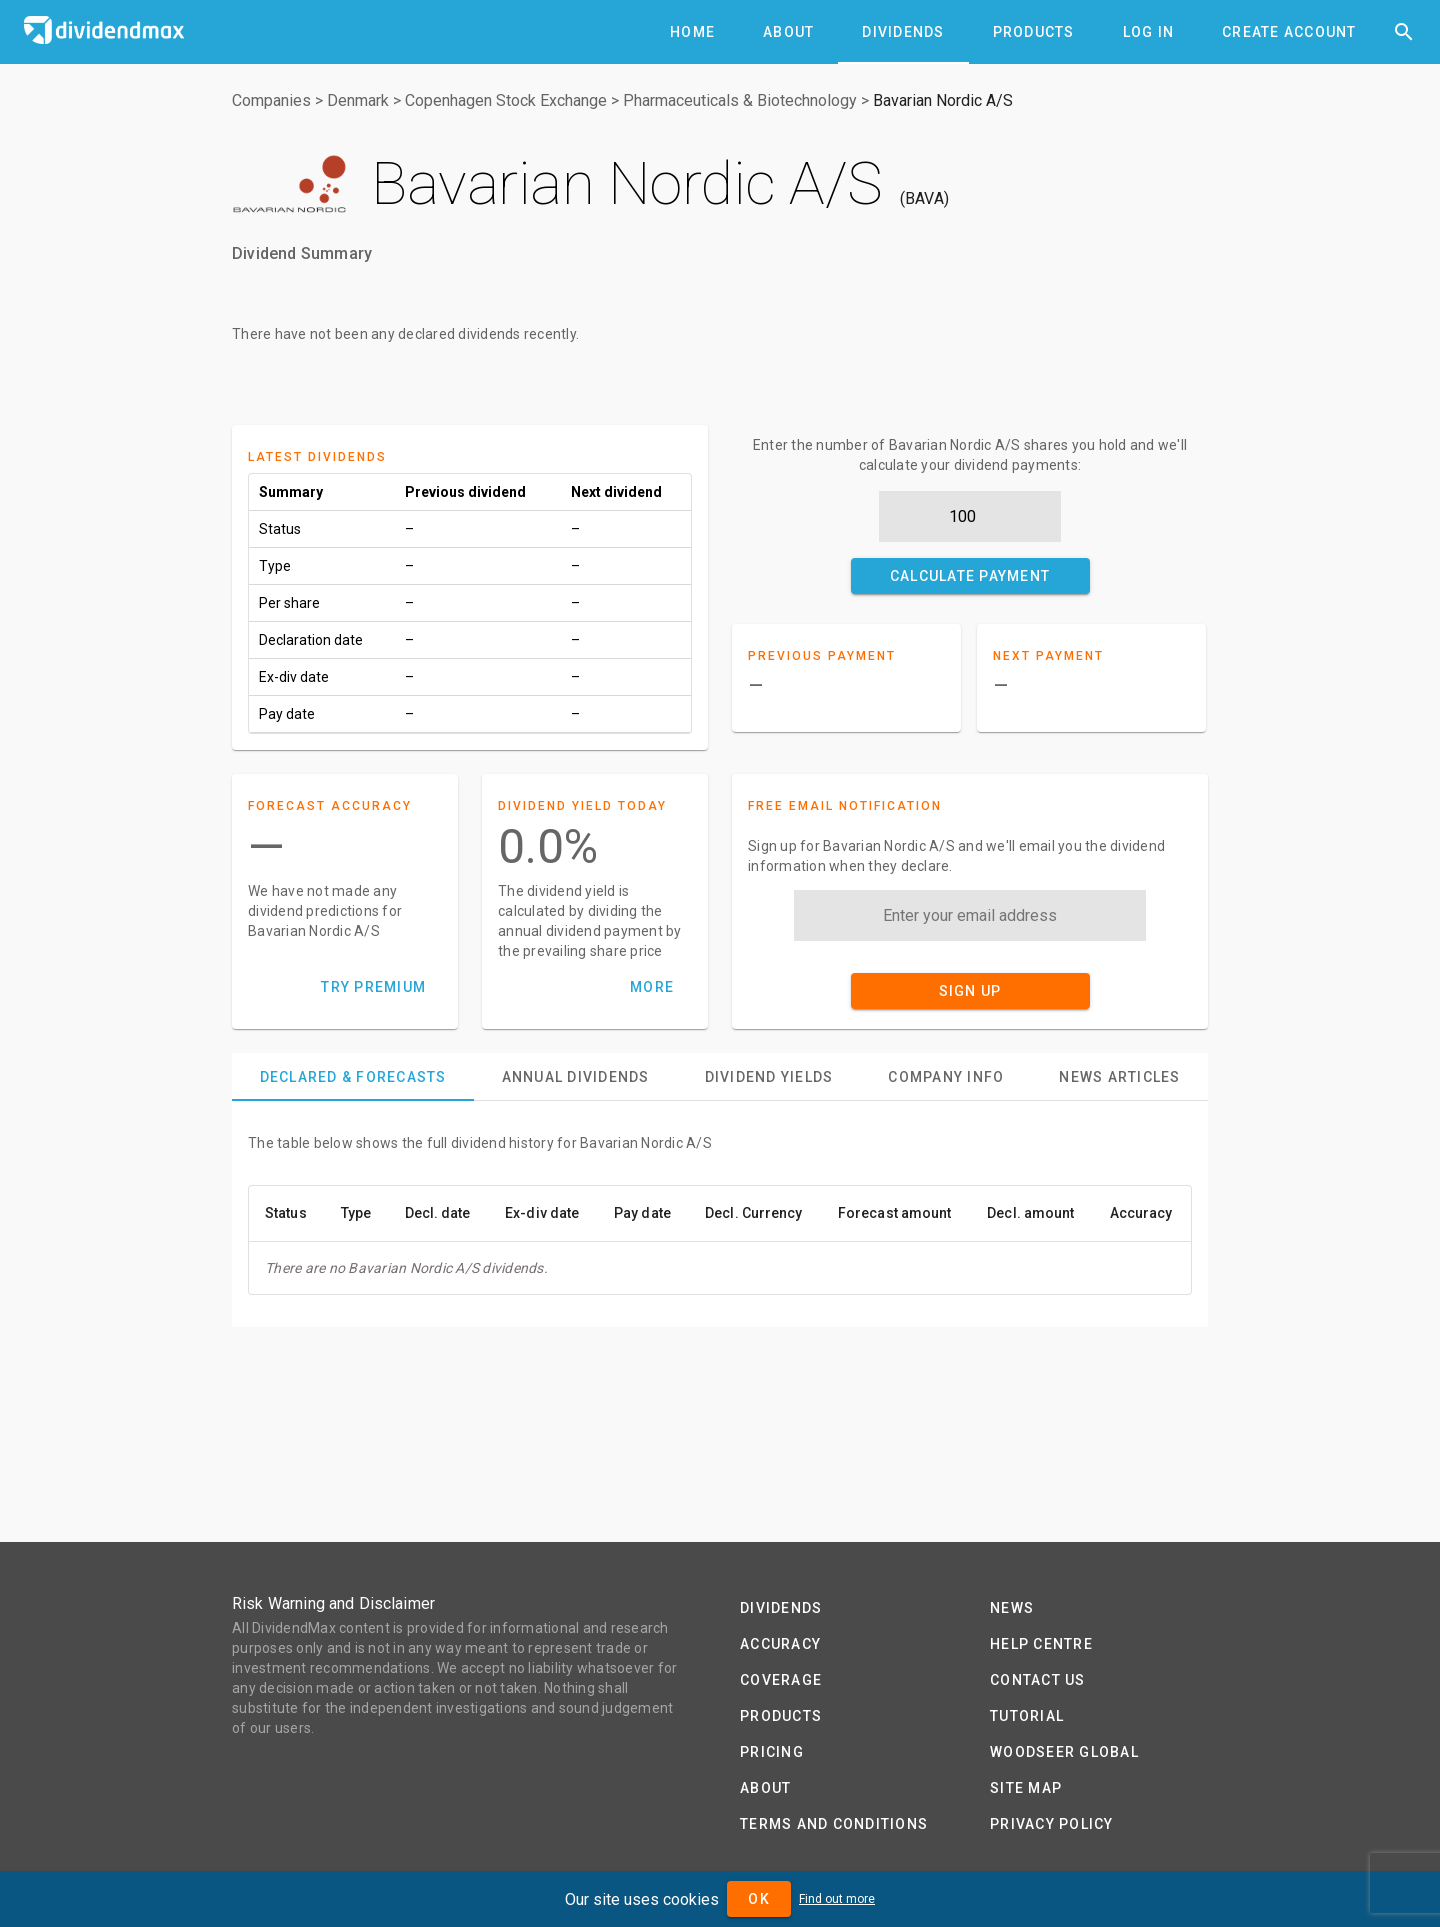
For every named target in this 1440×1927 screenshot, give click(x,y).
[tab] (692, 32)
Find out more (837, 1899)
